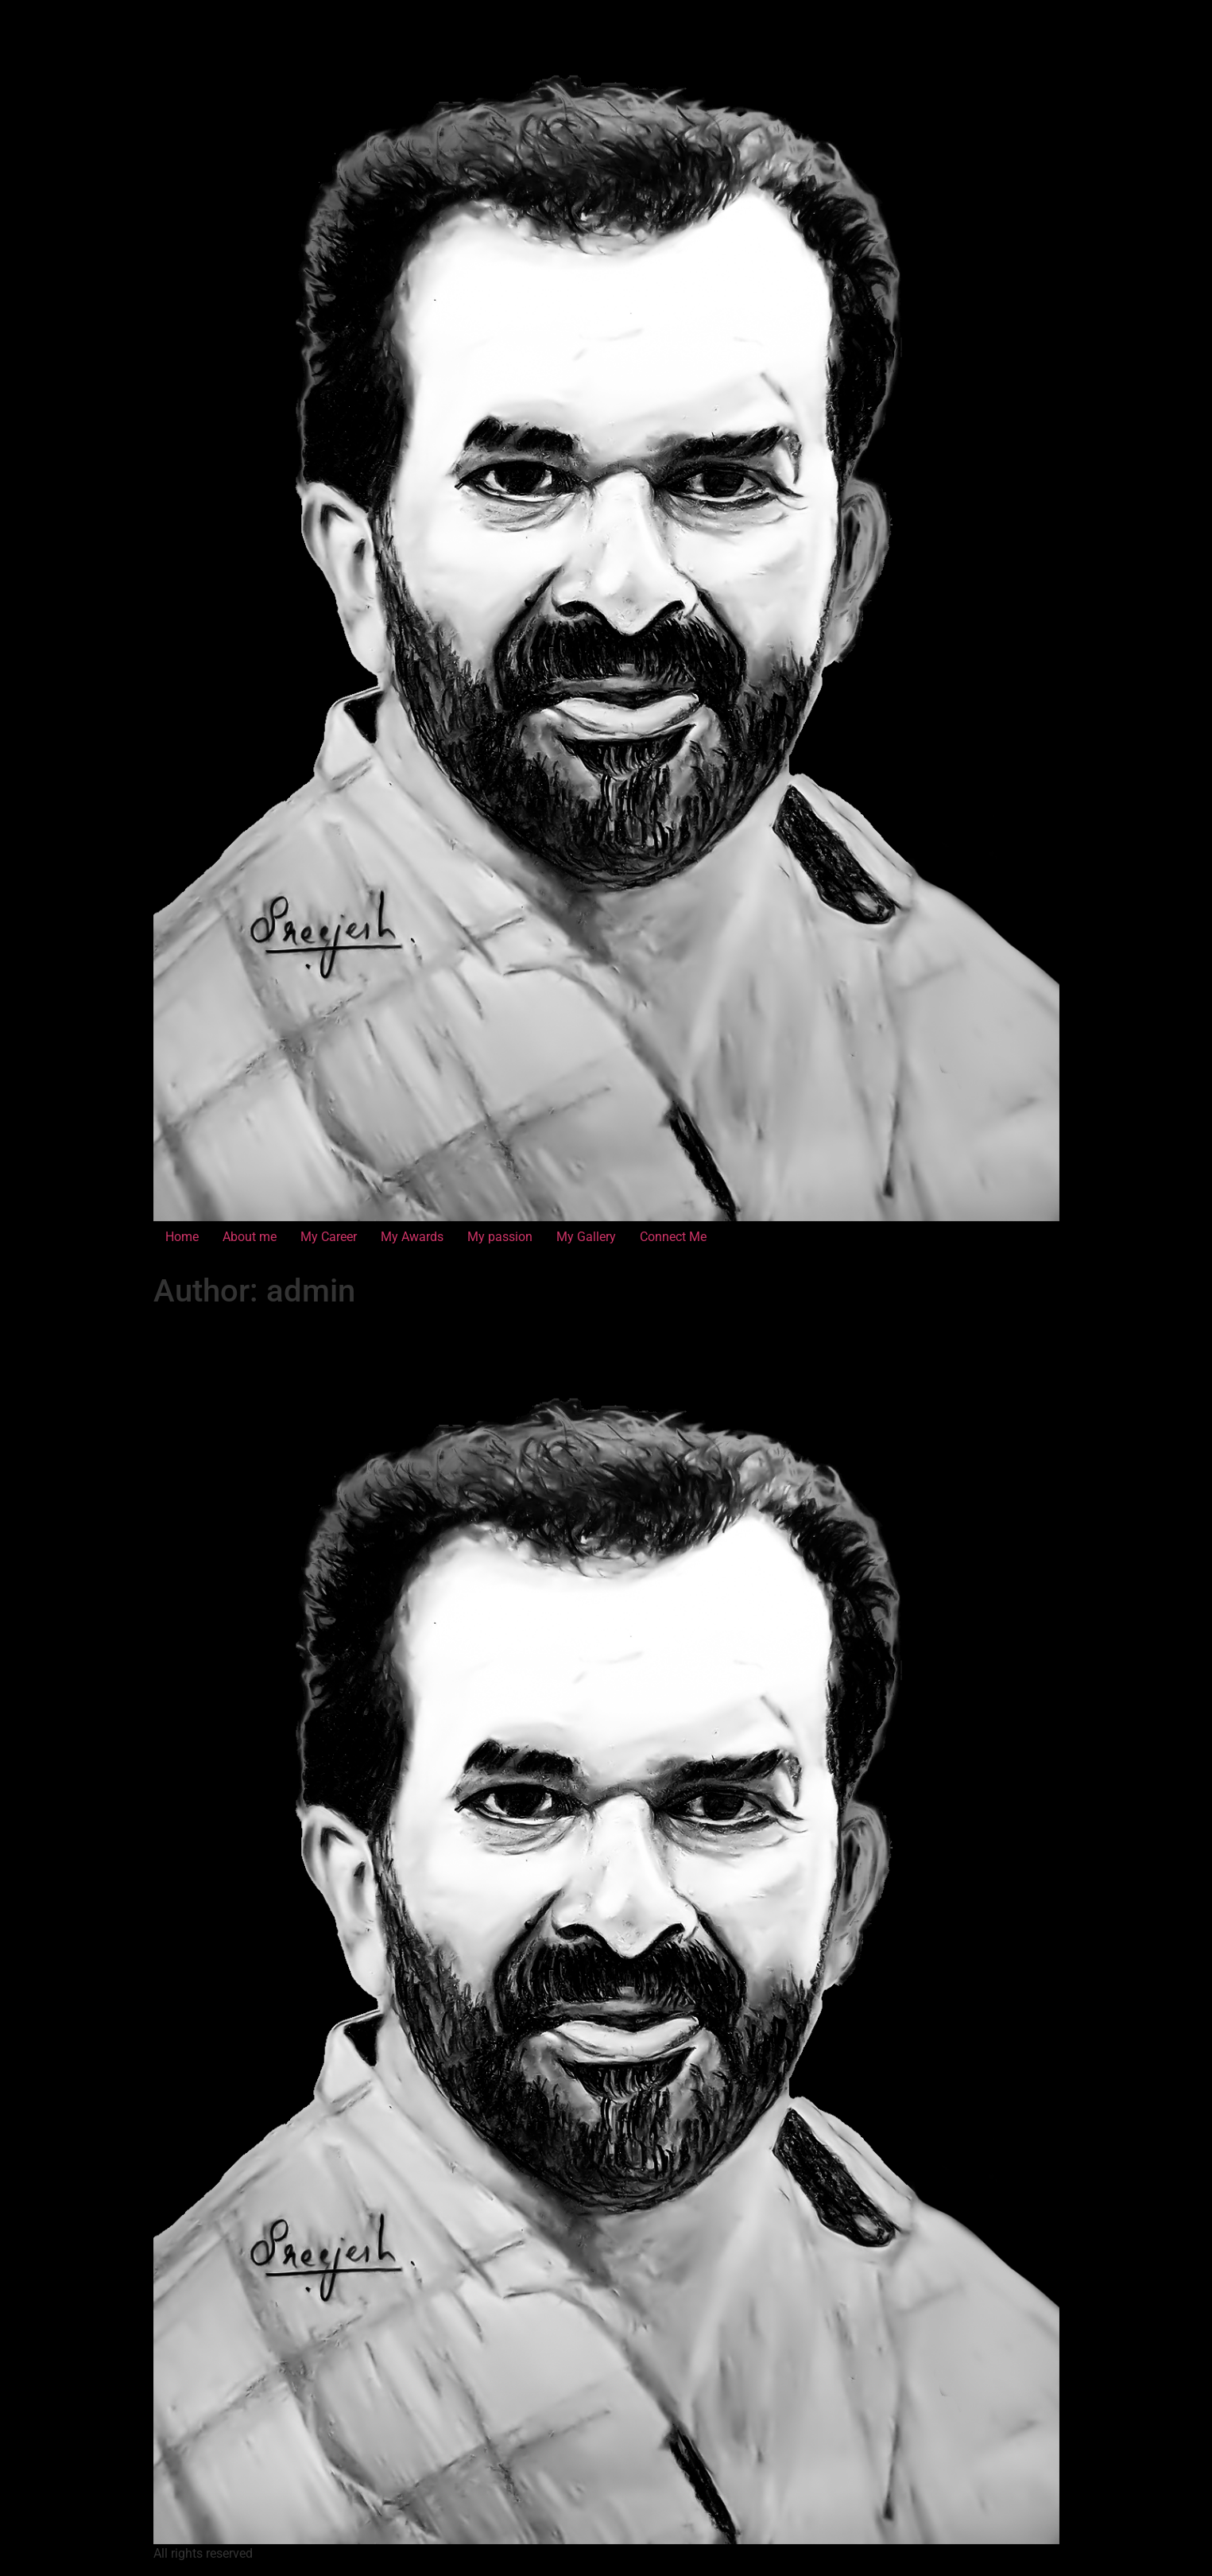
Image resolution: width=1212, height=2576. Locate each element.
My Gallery (586, 1236)
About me (250, 1236)
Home (182, 1236)
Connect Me (673, 1236)
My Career (328, 1236)
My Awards (412, 1236)
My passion (499, 1236)
